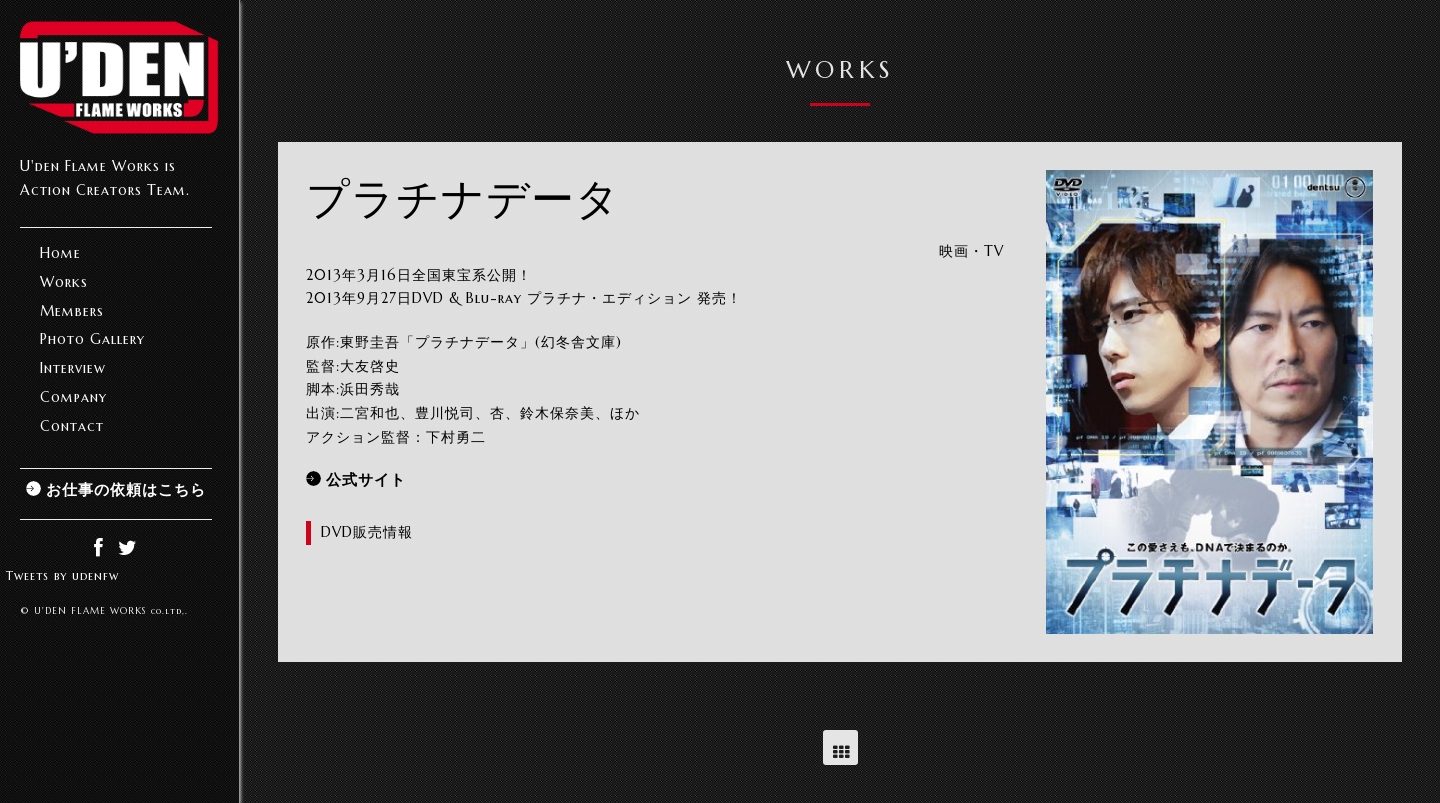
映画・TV (971, 251)
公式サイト (366, 479)
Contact (72, 426)
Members (72, 311)
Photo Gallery (92, 339)
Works (64, 282)
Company (73, 397)
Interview (73, 368)
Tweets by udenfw (62, 575)
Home (60, 253)
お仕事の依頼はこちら (126, 489)
